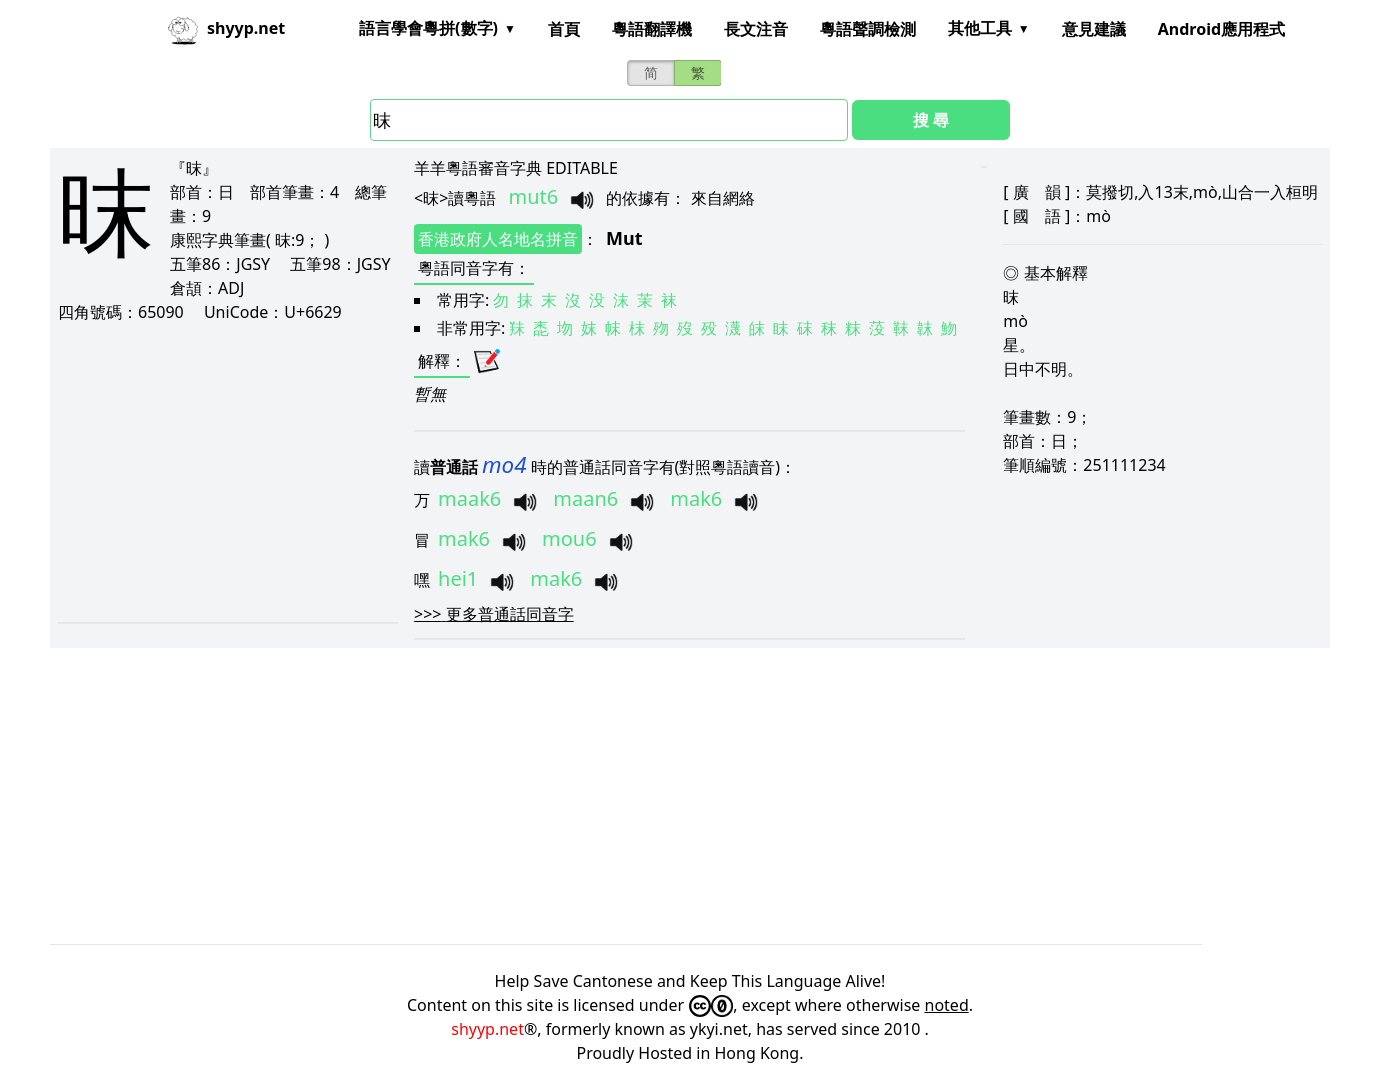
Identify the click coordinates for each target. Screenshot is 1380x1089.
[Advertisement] (226, 472)
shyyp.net (487, 1029)
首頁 (564, 29)
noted (947, 1005)
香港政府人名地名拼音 (498, 239)
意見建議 (1094, 29)
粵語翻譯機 (652, 29)
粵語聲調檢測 (868, 29)
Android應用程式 (1221, 29)
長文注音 (756, 29)
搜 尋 (931, 120)
